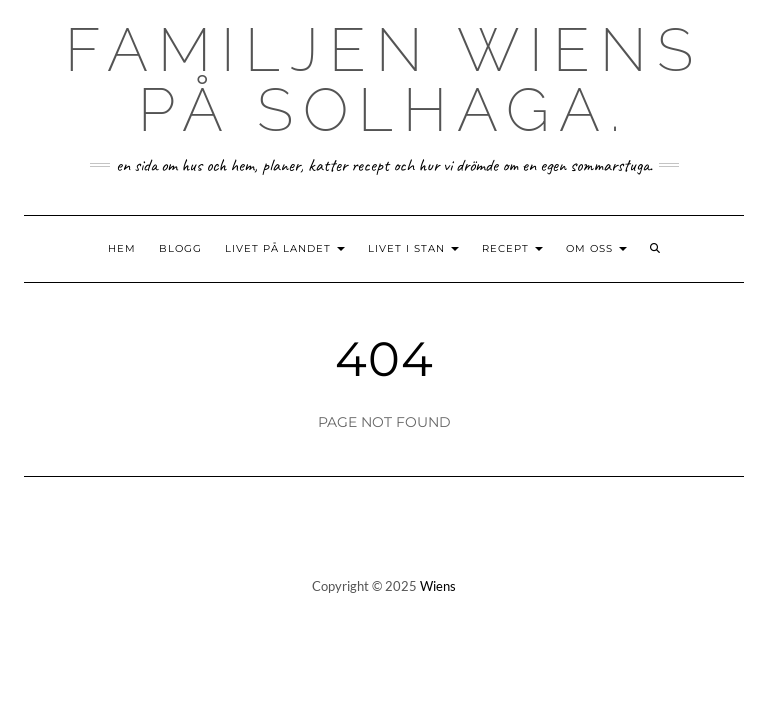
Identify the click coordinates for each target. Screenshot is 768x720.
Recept (512, 248)
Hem (122, 248)
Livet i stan (413, 248)
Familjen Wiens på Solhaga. (384, 80)
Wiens (438, 586)
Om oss (596, 248)
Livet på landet (285, 248)
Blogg (180, 248)
